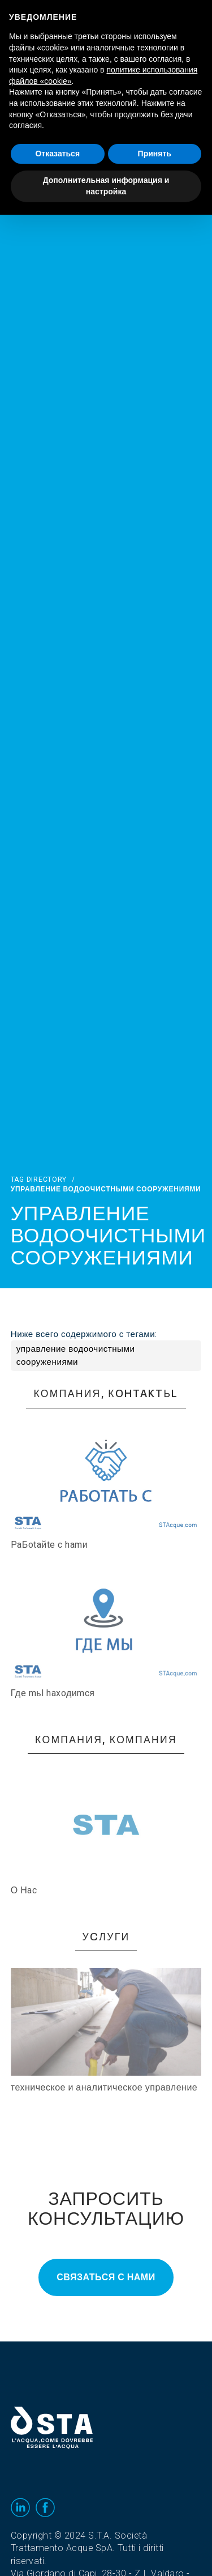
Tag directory (39, 1179)
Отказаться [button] (57, 153)
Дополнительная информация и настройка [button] (106, 186)
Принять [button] (154, 153)
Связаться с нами (106, 2277)
